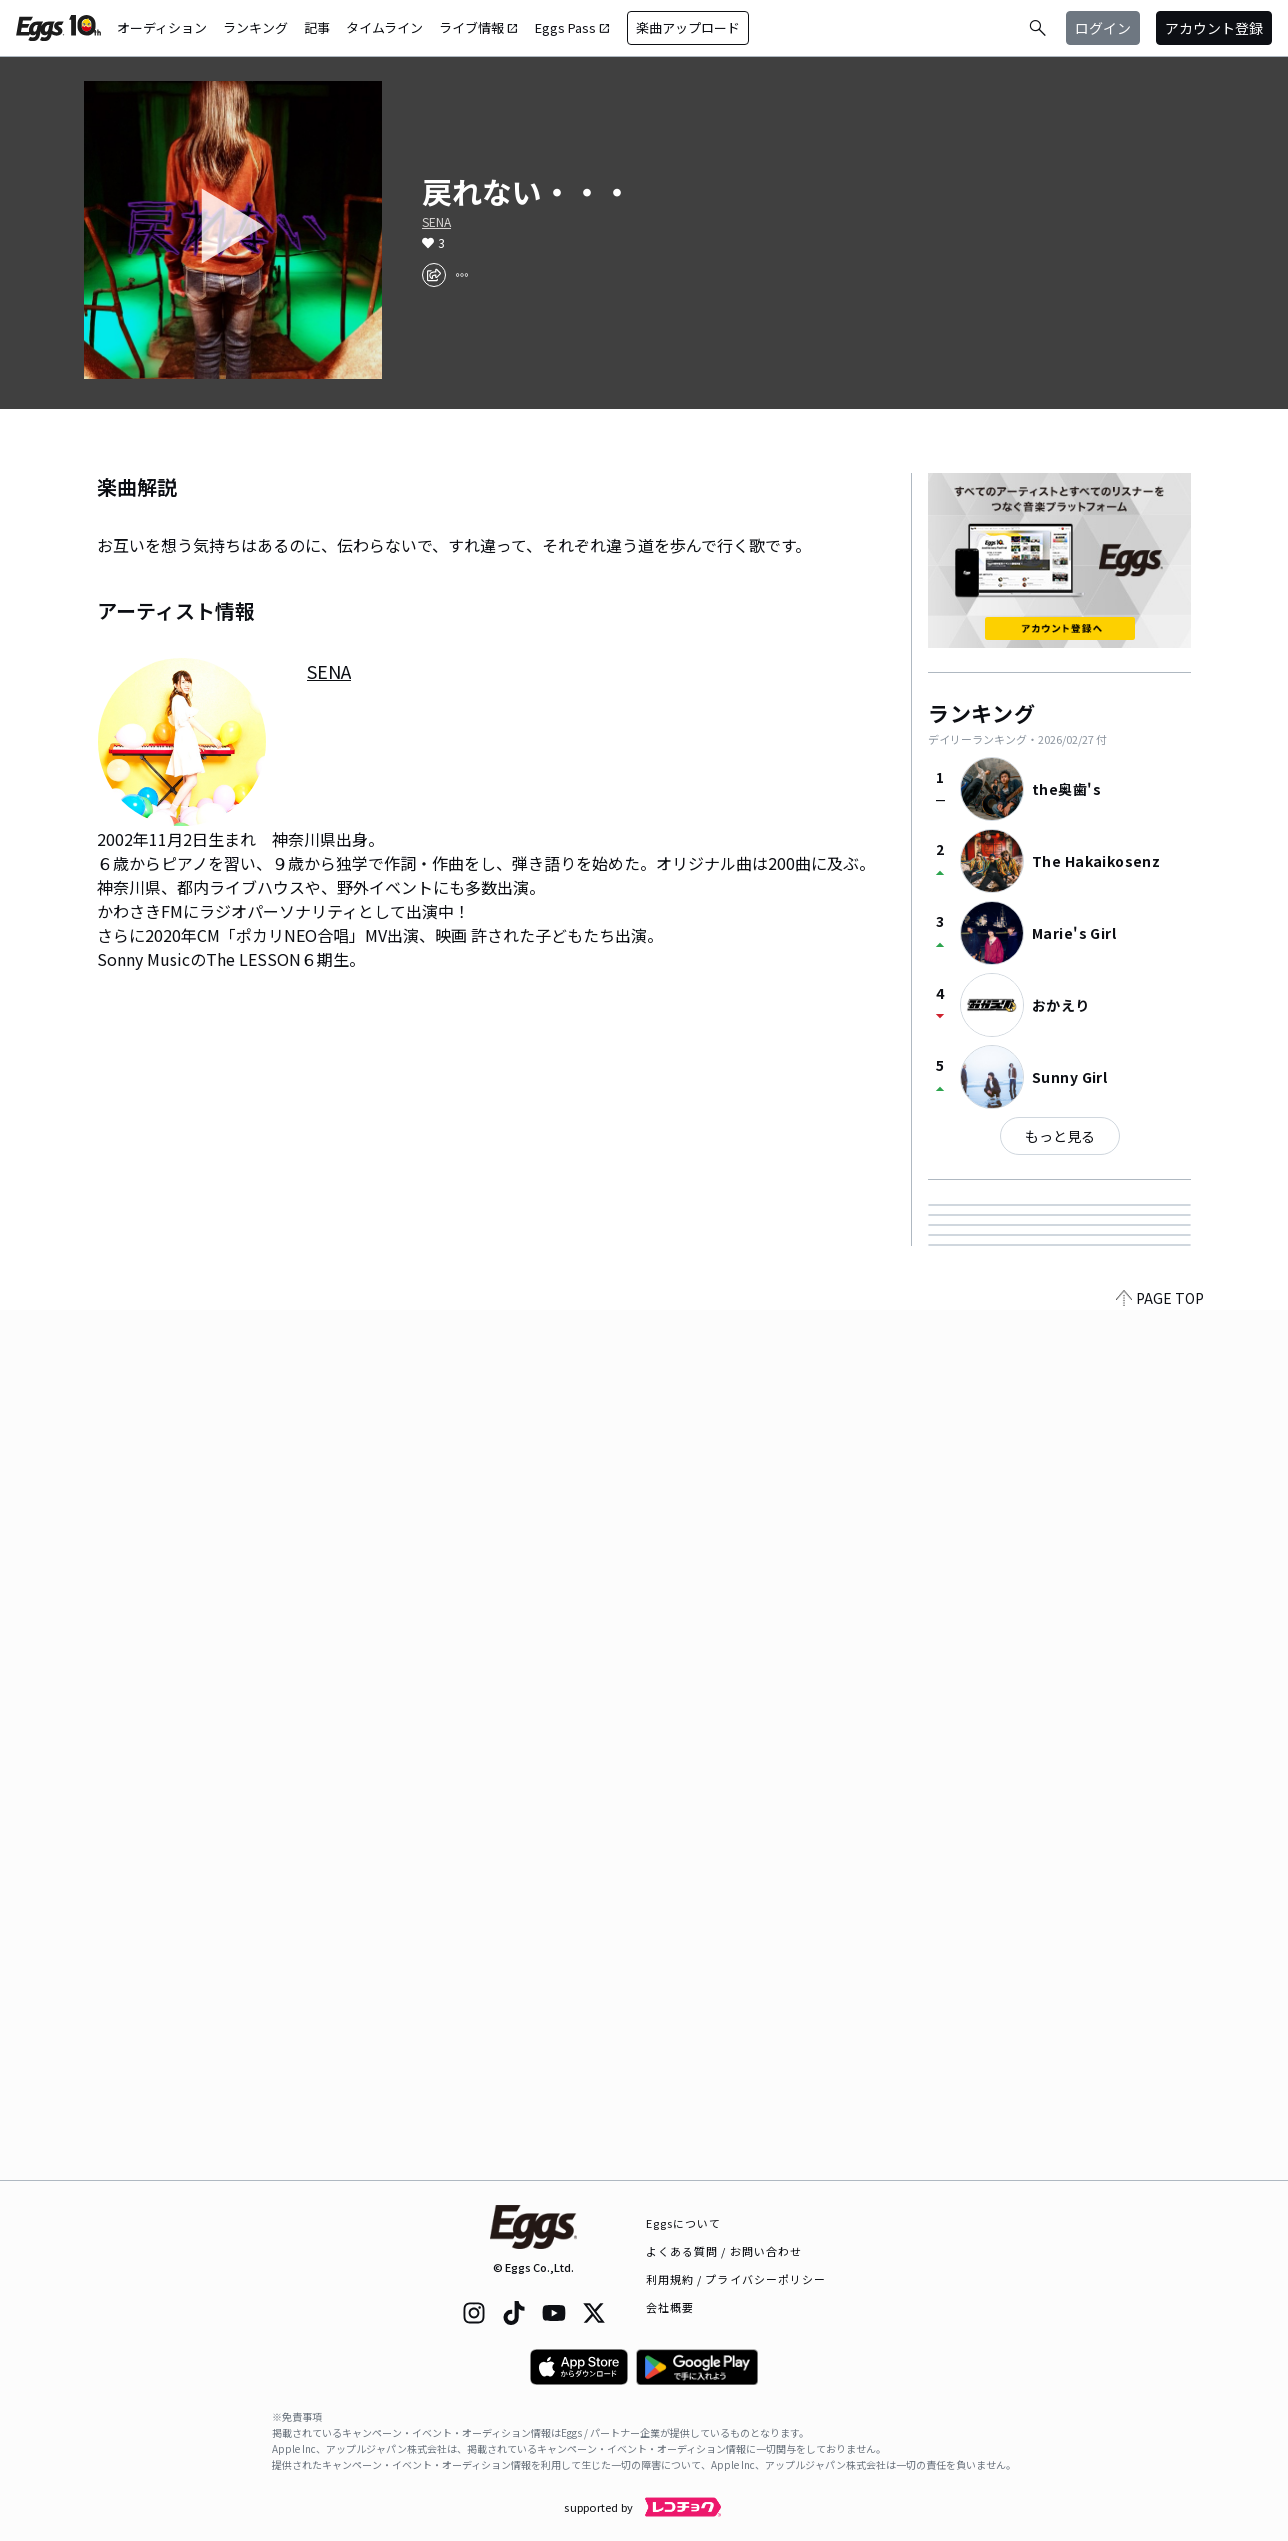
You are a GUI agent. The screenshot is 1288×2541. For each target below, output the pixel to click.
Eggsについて (684, 2223)
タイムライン (384, 27)
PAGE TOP (1160, 2168)
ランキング (255, 27)
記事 (317, 27)
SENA (436, 222)
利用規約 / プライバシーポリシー (736, 2279)
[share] (434, 275)
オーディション (162, 27)
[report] (462, 275)
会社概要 (670, 2307)
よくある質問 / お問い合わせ (724, 2251)
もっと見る (1060, 1136)
